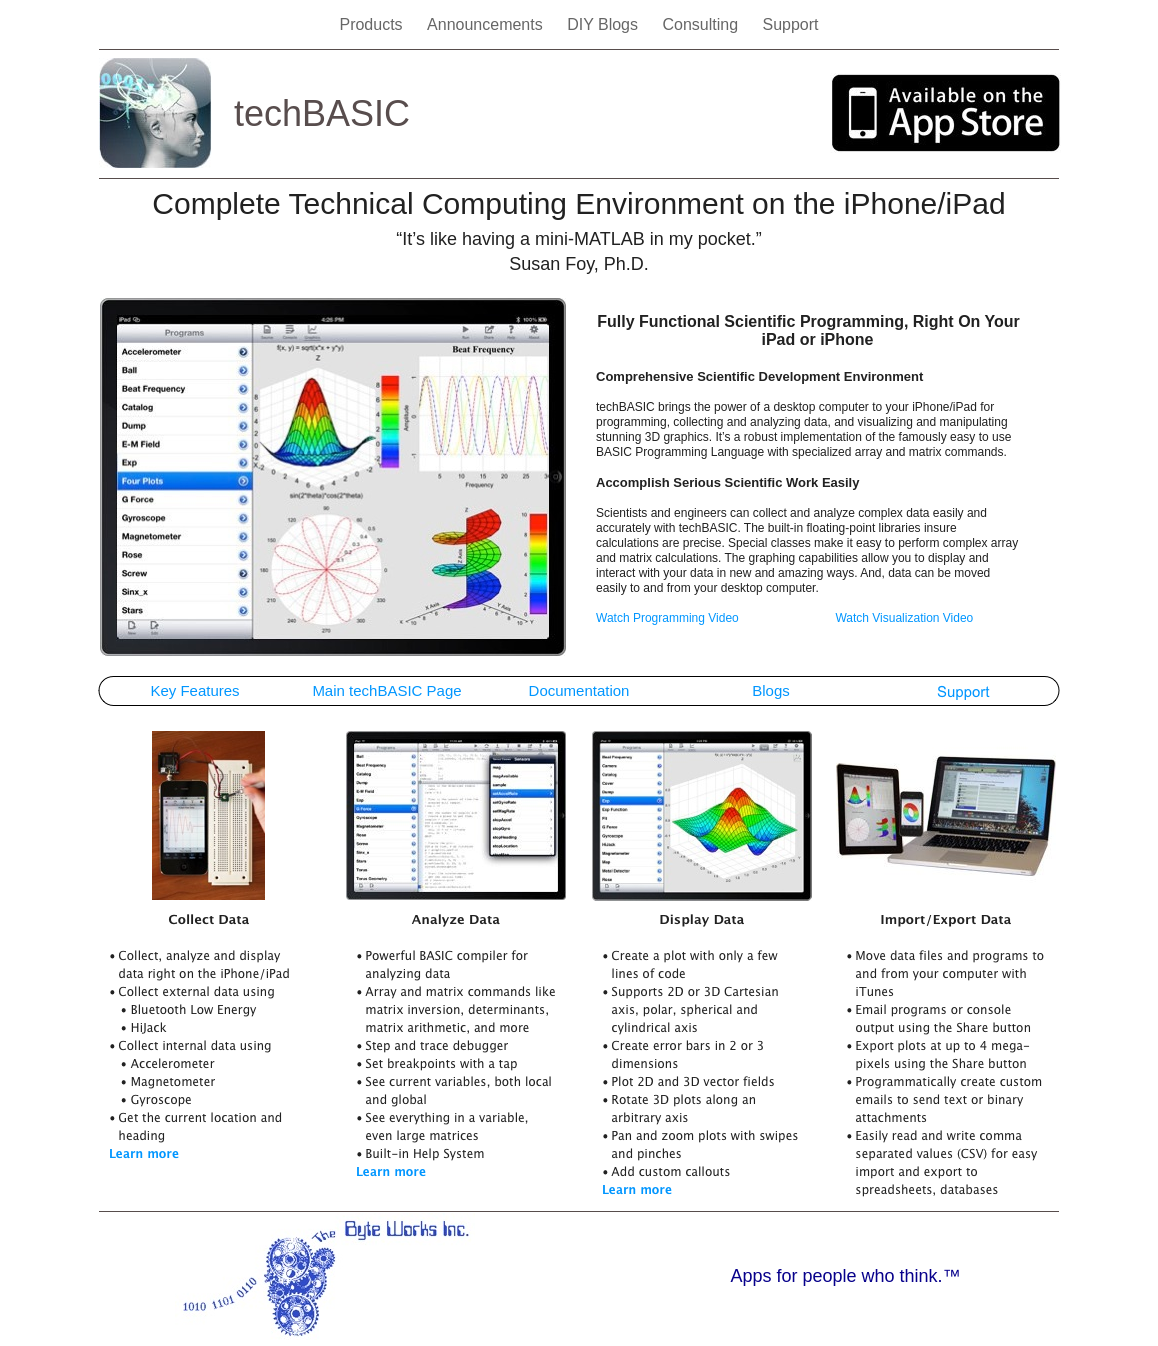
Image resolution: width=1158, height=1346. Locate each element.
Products (373, 24)
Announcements (487, 24)
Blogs (771, 690)
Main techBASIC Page (386, 690)
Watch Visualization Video (904, 618)
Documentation (579, 690)
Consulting (702, 24)
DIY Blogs (604, 24)
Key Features (194, 690)
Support (790, 24)
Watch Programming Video (667, 618)
